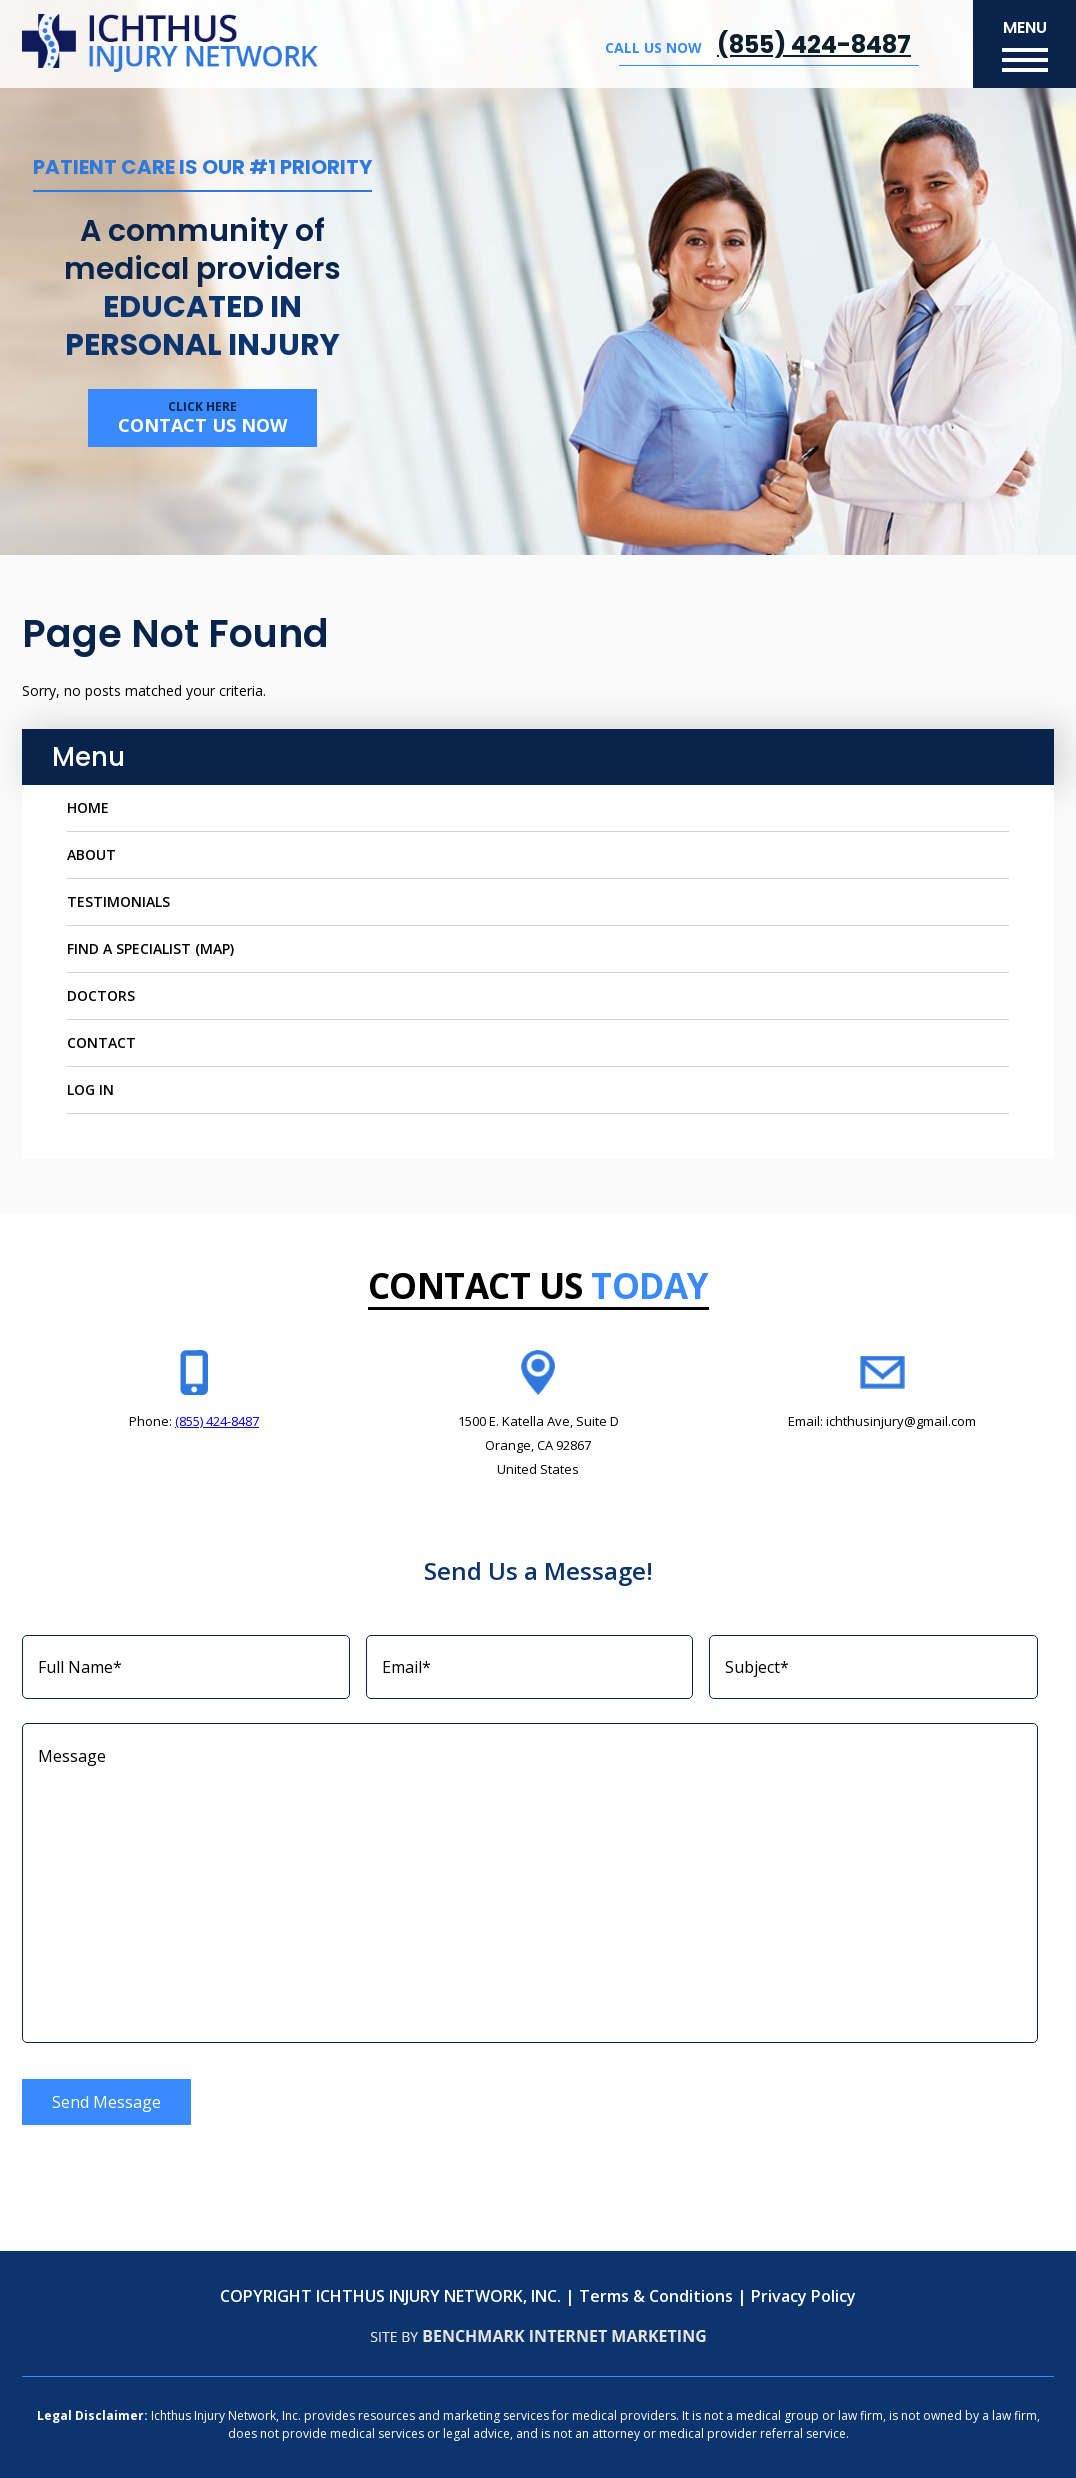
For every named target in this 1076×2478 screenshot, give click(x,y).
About (91, 854)
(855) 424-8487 (814, 44)
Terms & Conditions (656, 2296)
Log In (90, 1089)
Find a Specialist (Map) (150, 948)
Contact (101, 1042)
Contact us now (202, 417)
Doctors (101, 995)
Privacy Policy (803, 2296)
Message (530, 1883)
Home (88, 807)
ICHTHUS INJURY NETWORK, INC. (438, 2296)
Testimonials (118, 901)
